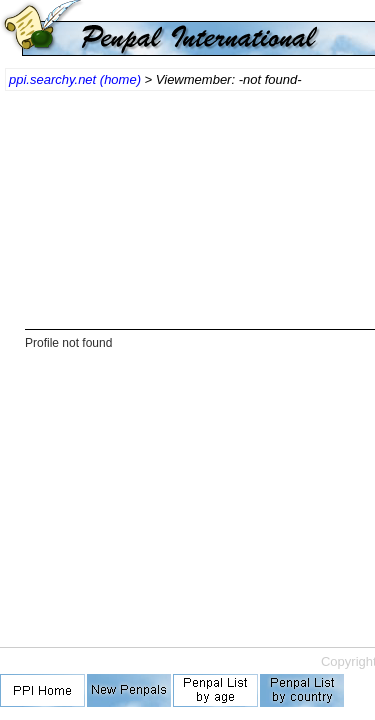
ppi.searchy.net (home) (75, 79)
